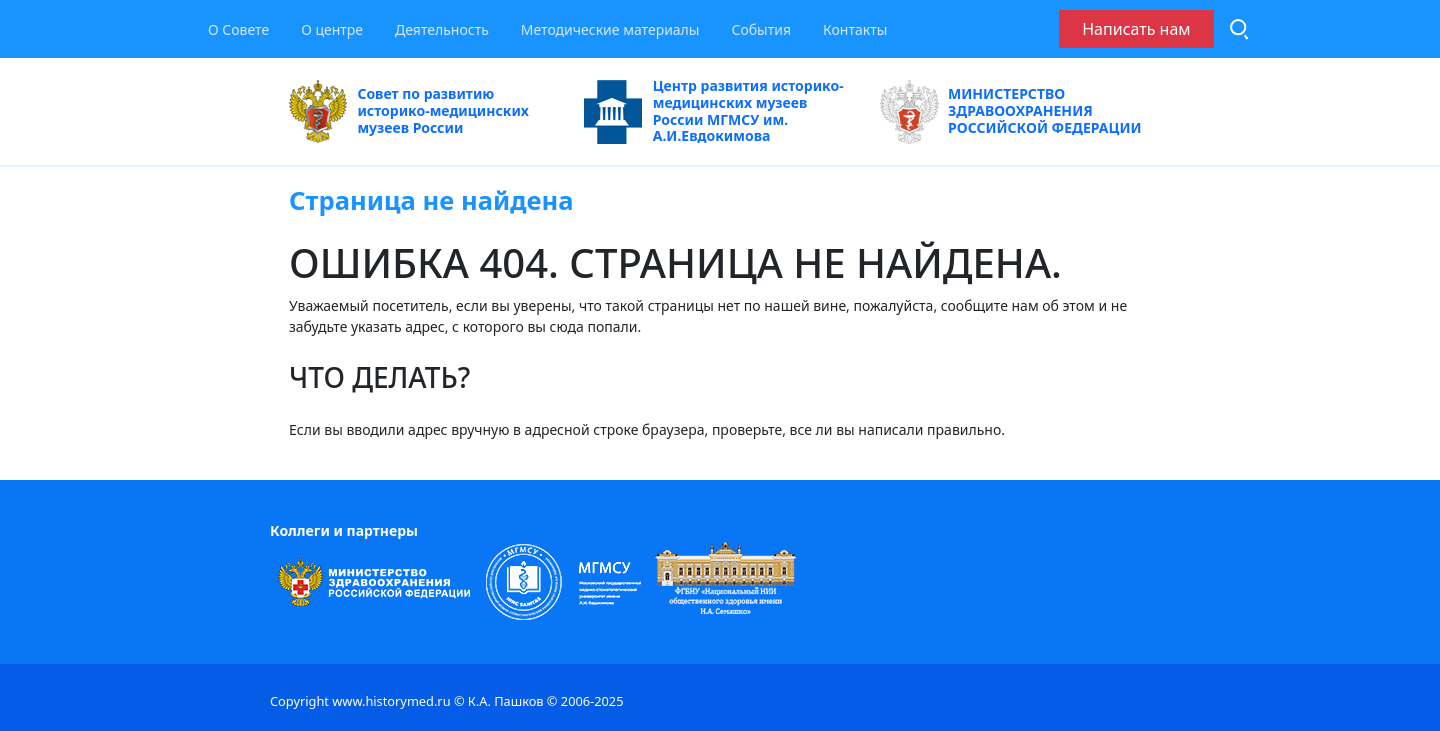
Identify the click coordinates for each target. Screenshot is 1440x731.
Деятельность (442, 29)
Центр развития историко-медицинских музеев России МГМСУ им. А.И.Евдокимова (713, 111)
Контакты (855, 29)
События (761, 29)
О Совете (238, 29)
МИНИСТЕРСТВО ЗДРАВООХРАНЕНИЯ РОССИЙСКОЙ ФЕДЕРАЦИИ (1011, 112)
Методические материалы (610, 29)
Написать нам (1136, 29)
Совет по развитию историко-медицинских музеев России (409, 112)
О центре (332, 29)
